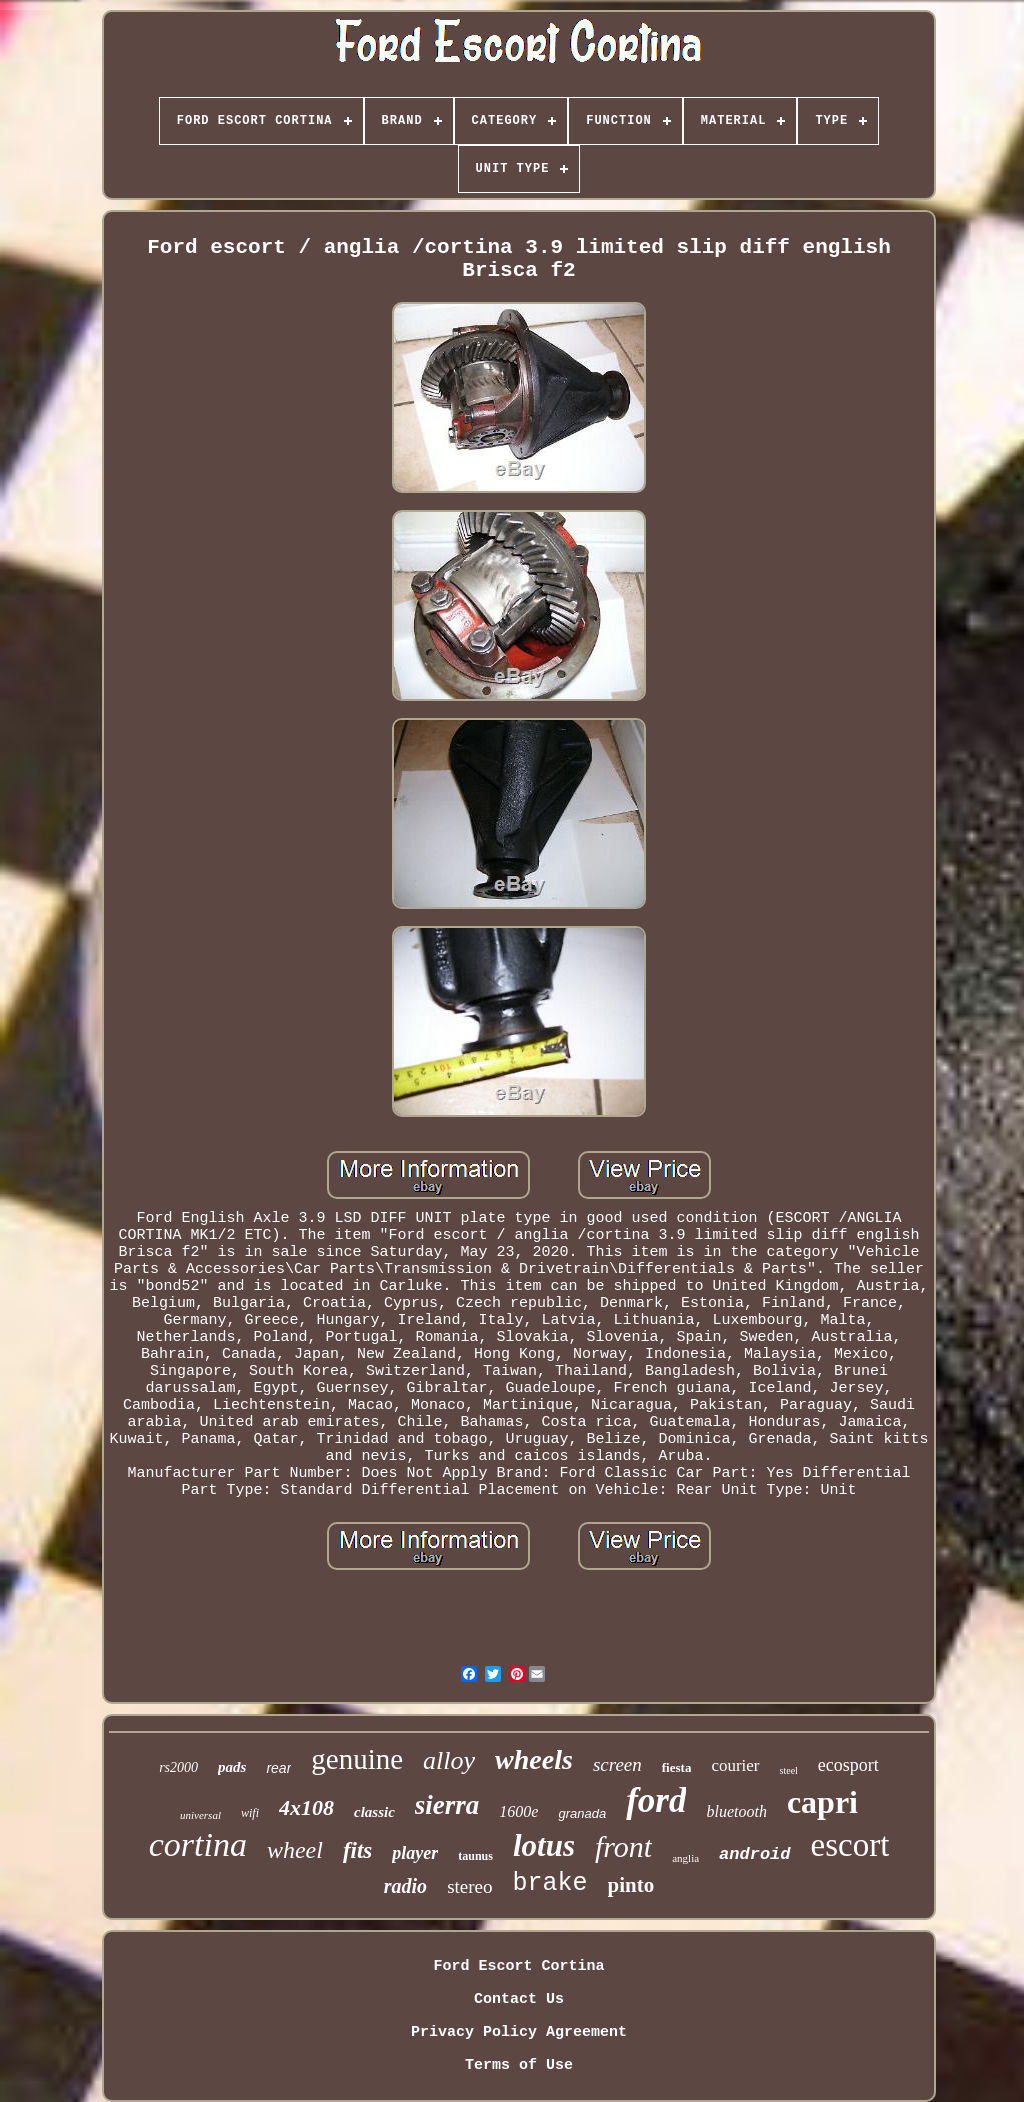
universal (200, 1815)
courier (735, 1765)
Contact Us (519, 1999)
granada (582, 1813)
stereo (469, 1886)
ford (656, 1800)
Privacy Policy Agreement (519, 2032)
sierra (447, 1805)
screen (617, 1764)
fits (357, 1850)
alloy (449, 1760)
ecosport (848, 1765)
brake (550, 1883)
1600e (518, 1811)
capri (822, 1802)
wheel (295, 1850)
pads (232, 1767)
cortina (198, 1844)
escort (850, 1845)
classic (374, 1812)
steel (789, 1770)
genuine (357, 1759)
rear (278, 1768)
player (415, 1853)
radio (405, 1886)
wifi (250, 1813)
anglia (685, 1858)
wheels (534, 1759)
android (754, 1854)
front (623, 1846)
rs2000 (178, 1767)
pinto (631, 1885)
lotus (544, 1845)
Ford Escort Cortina (518, 1966)
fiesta (677, 1767)
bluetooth (736, 1811)
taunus (475, 1856)
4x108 (306, 1807)
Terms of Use (519, 2065)
